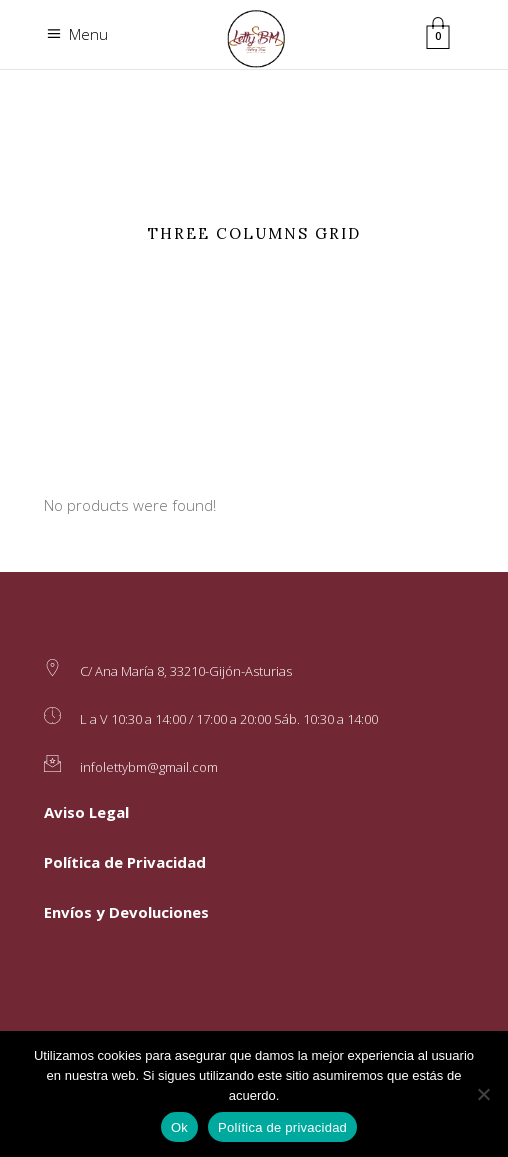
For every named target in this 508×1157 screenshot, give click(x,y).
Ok (179, 1127)
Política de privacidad (282, 1127)
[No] (483, 1094)
